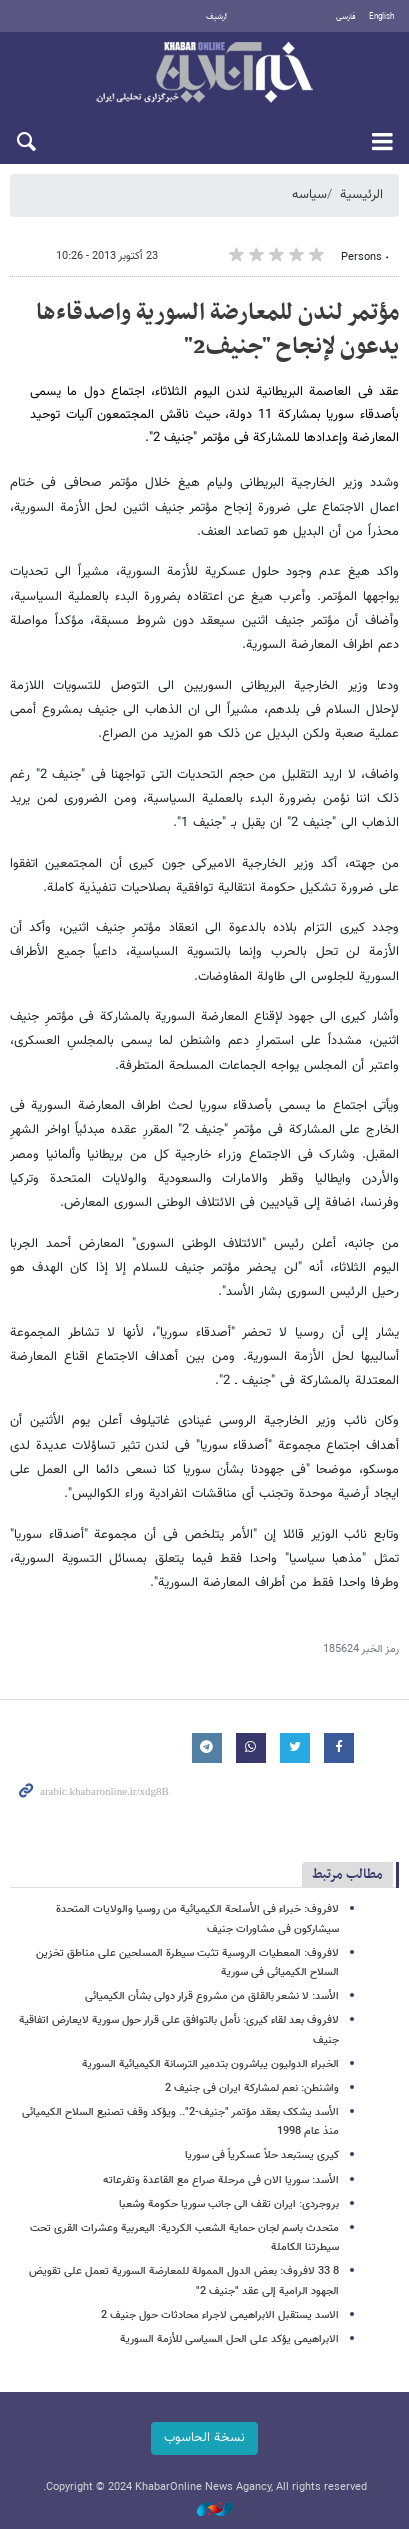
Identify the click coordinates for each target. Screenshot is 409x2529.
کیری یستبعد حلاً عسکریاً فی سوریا (262, 2155)
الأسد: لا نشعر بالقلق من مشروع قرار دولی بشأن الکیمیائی (212, 1996)
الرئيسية (361, 195)
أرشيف (216, 17)
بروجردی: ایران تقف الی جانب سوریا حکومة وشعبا (229, 2204)
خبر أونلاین (204, 74)
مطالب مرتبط (347, 1874)
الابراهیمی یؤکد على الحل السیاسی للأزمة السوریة (229, 2339)
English (381, 17)
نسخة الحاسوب (204, 2438)
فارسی (346, 17)
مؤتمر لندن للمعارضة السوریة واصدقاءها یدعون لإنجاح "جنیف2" (217, 330)
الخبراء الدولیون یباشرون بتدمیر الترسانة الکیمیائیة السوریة (210, 2064)
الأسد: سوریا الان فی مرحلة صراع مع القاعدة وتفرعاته (221, 2180)
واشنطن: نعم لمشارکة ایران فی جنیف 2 (252, 2088)
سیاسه (309, 195)
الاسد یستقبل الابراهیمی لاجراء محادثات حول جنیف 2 (220, 2315)
